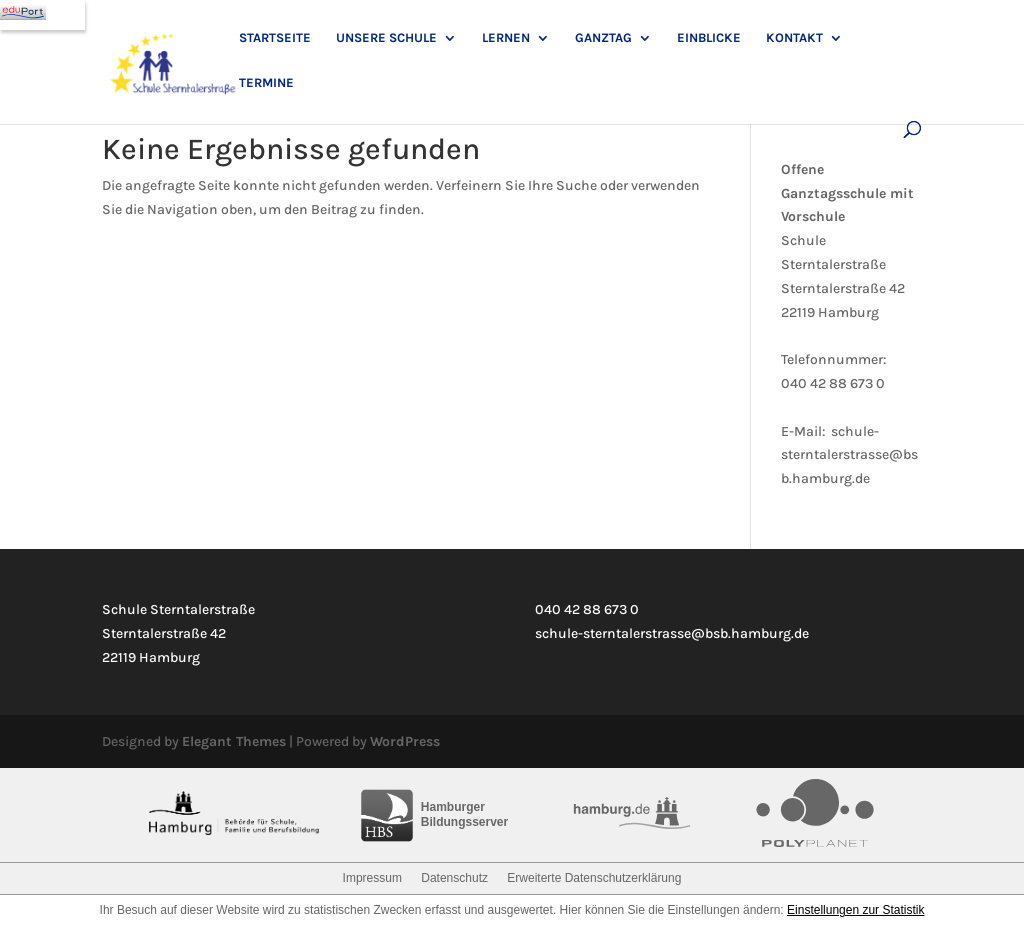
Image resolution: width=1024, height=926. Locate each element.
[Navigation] (42, 15)
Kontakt (794, 38)
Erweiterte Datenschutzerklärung (594, 878)
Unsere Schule (386, 38)
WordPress (405, 741)
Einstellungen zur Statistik (855, 910)
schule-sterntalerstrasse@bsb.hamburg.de (849, 455)
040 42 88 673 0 (833, 383)
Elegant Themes (234, 741)
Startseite (275, 38)
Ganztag (603, 38)
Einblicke (709, 38)
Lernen (506, 38)
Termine (266, 83)
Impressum (372, 878)
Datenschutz (454, 878)
